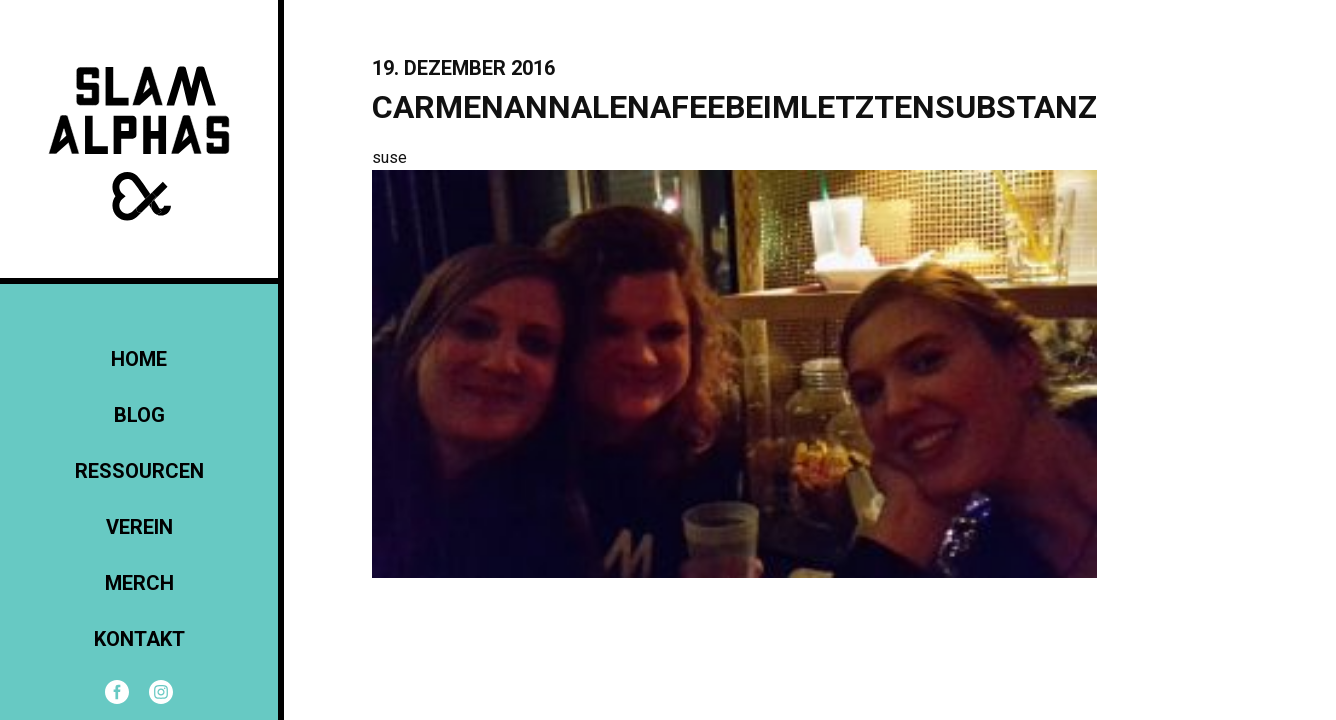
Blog (139, 415)
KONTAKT (139, 639)
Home (139, 359)
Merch (139, 583)
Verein (139, 527)
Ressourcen (139, 471)
